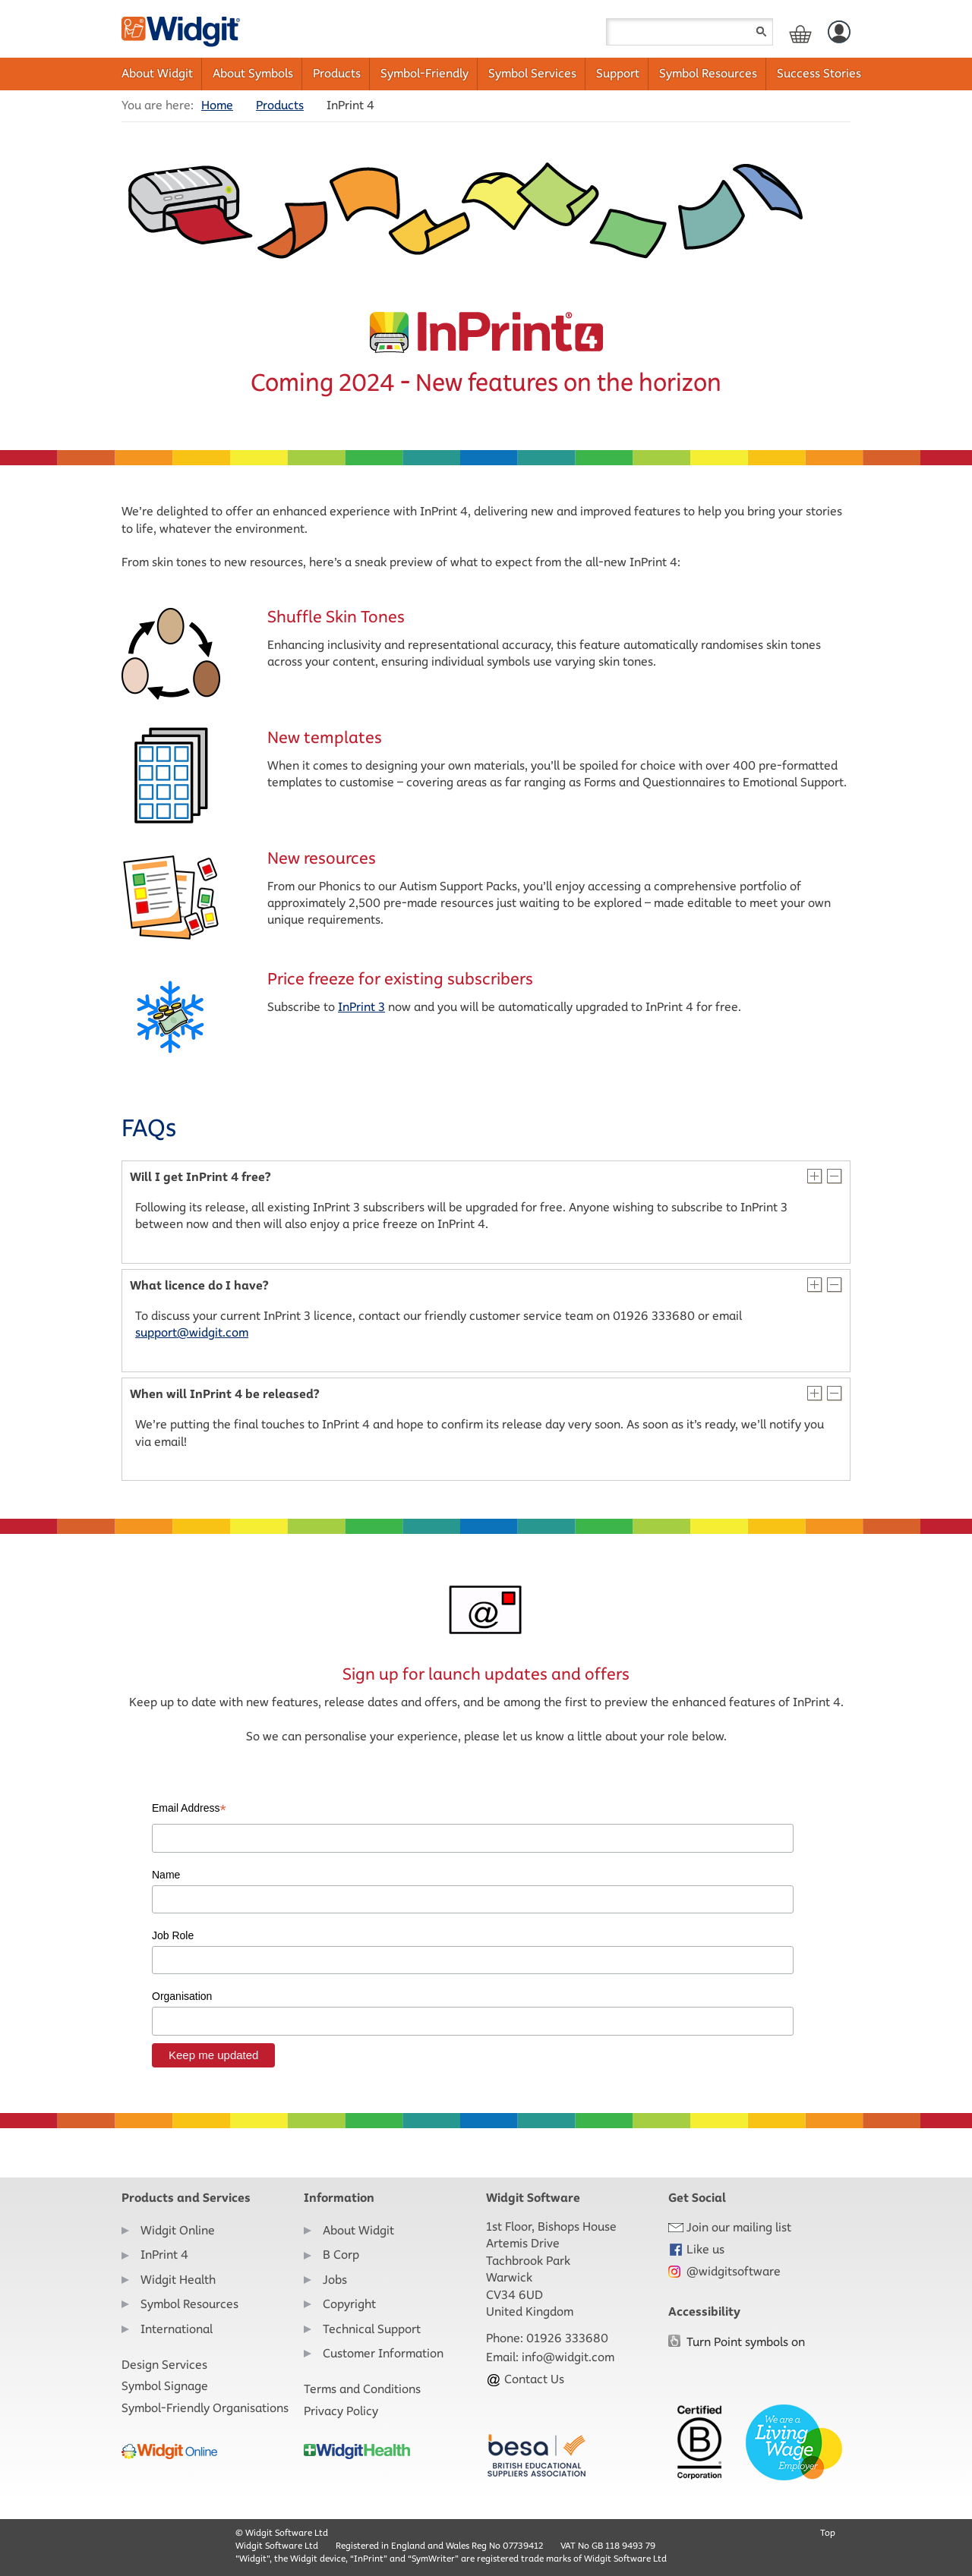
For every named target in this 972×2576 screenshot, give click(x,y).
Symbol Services (532, 73)
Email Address (189, 1809)
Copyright (349, 2304)
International (176, 2329)
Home (217, 105)
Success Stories (819, 73)
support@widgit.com (191, 1332)
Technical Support (372, 2329)
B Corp (341, 2254)
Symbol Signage (165, 2386)
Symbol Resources (708, 73)
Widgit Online (177, 2230)
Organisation (182, 1996)
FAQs (149, 1128)
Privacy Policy (341, 2411)
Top (827, 2532)
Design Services (164, 2364)
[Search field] (689, 32)
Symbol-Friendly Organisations (205, 2408)
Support (617, 73)
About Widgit (157, 73)
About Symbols (253, 73)
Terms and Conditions (362, 2389)
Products (337, 73)
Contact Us (525, 2379)
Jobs (335, 2279)
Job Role (173, 1935)
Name (166, 1875)
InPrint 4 (164, 2254)
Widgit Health (178, 2279)
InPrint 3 (361, 1007)
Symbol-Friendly (424, 73)
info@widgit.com (568, 2357)
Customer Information (383, 2353)
